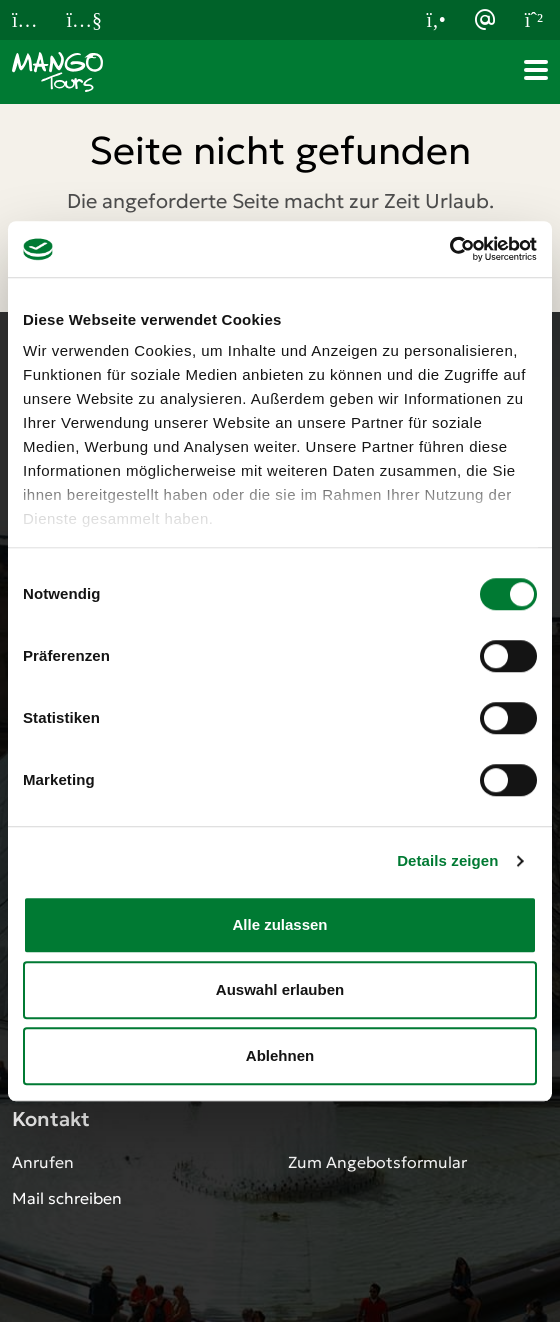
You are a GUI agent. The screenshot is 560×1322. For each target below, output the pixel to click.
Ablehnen (280, 1055)
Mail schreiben (67, 1198)
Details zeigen (447, 860)
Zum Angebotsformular (377, 1162)
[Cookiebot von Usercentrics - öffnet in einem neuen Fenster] (449, 249)
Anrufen (43, 1162)
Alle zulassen (279, 924)
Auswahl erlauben (280, 989)
